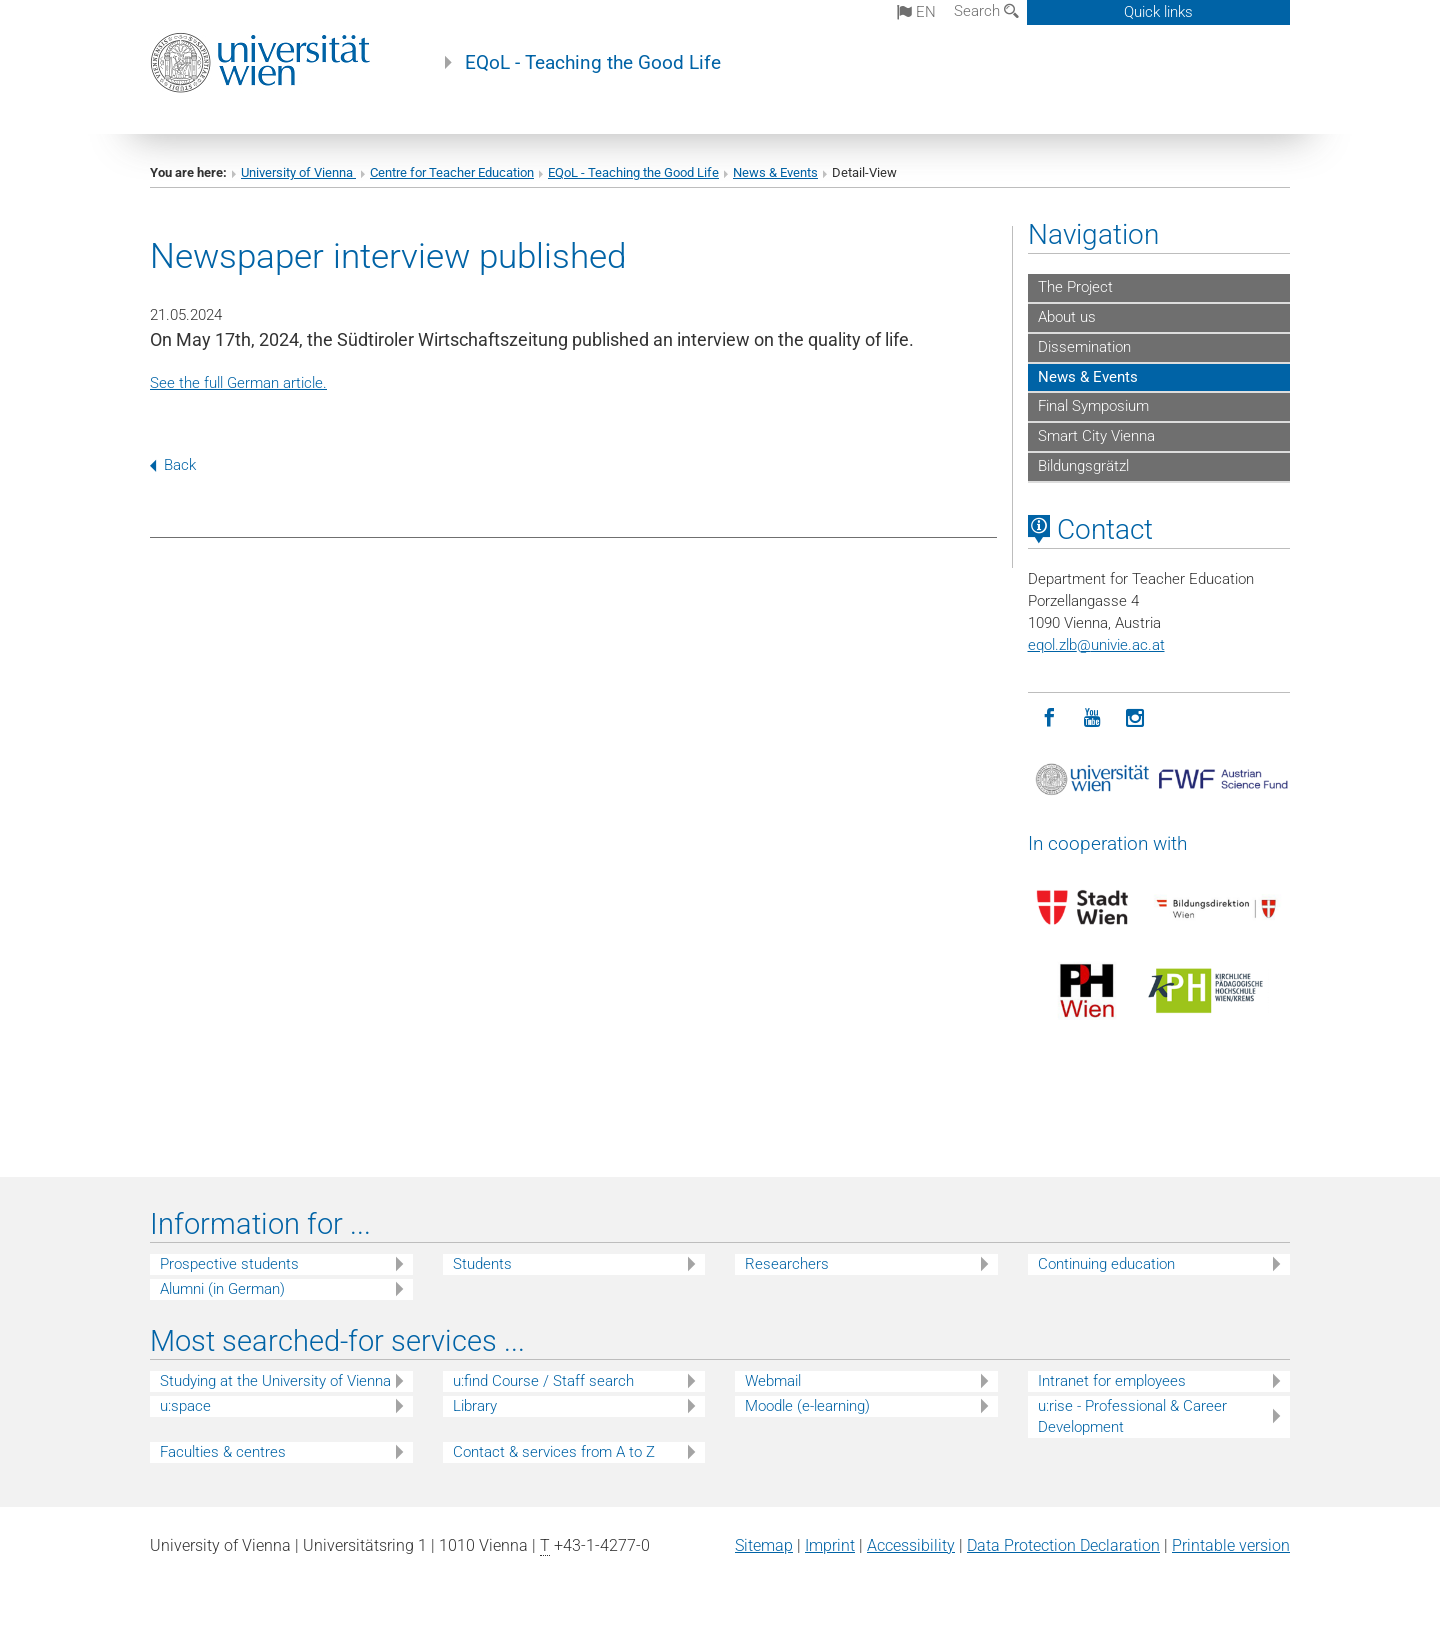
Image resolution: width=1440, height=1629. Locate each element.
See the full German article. (238, 383)
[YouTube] (1092, 718)
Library (475, 1406)
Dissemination (1084, 347)
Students (482, 1264)
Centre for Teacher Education (452, 172)
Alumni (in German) (222, 1289)
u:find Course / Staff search (543, 1381)
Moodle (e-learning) (807, 1406)
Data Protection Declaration (1063, 1545)
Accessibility (911, 1545)
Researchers (787, 1264)
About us (1067, 317)
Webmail (773, 1381)
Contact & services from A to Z (554, 1452)
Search (986, 11)
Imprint (830, 1545)
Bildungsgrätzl (1083, 466)
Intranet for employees (1112, 1381)
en (916, 12)
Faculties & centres (223, 1452)
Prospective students (229, 1264)
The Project (1075, 287)
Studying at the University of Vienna (275, 1381)
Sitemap (764, 1545)
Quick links (1158, 12)
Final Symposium (1093, 406)
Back (173, 465)
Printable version (1231, 1545)
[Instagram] (1135, 718)
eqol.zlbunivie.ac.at (1096, 645)
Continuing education (1106, 1264)
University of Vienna (298, 172)
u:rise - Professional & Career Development (1132, 1416)
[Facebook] (1049, 718)
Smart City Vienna (1096, 436)
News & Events (775, 172)
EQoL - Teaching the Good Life (593, 63)
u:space (185, 1406)
